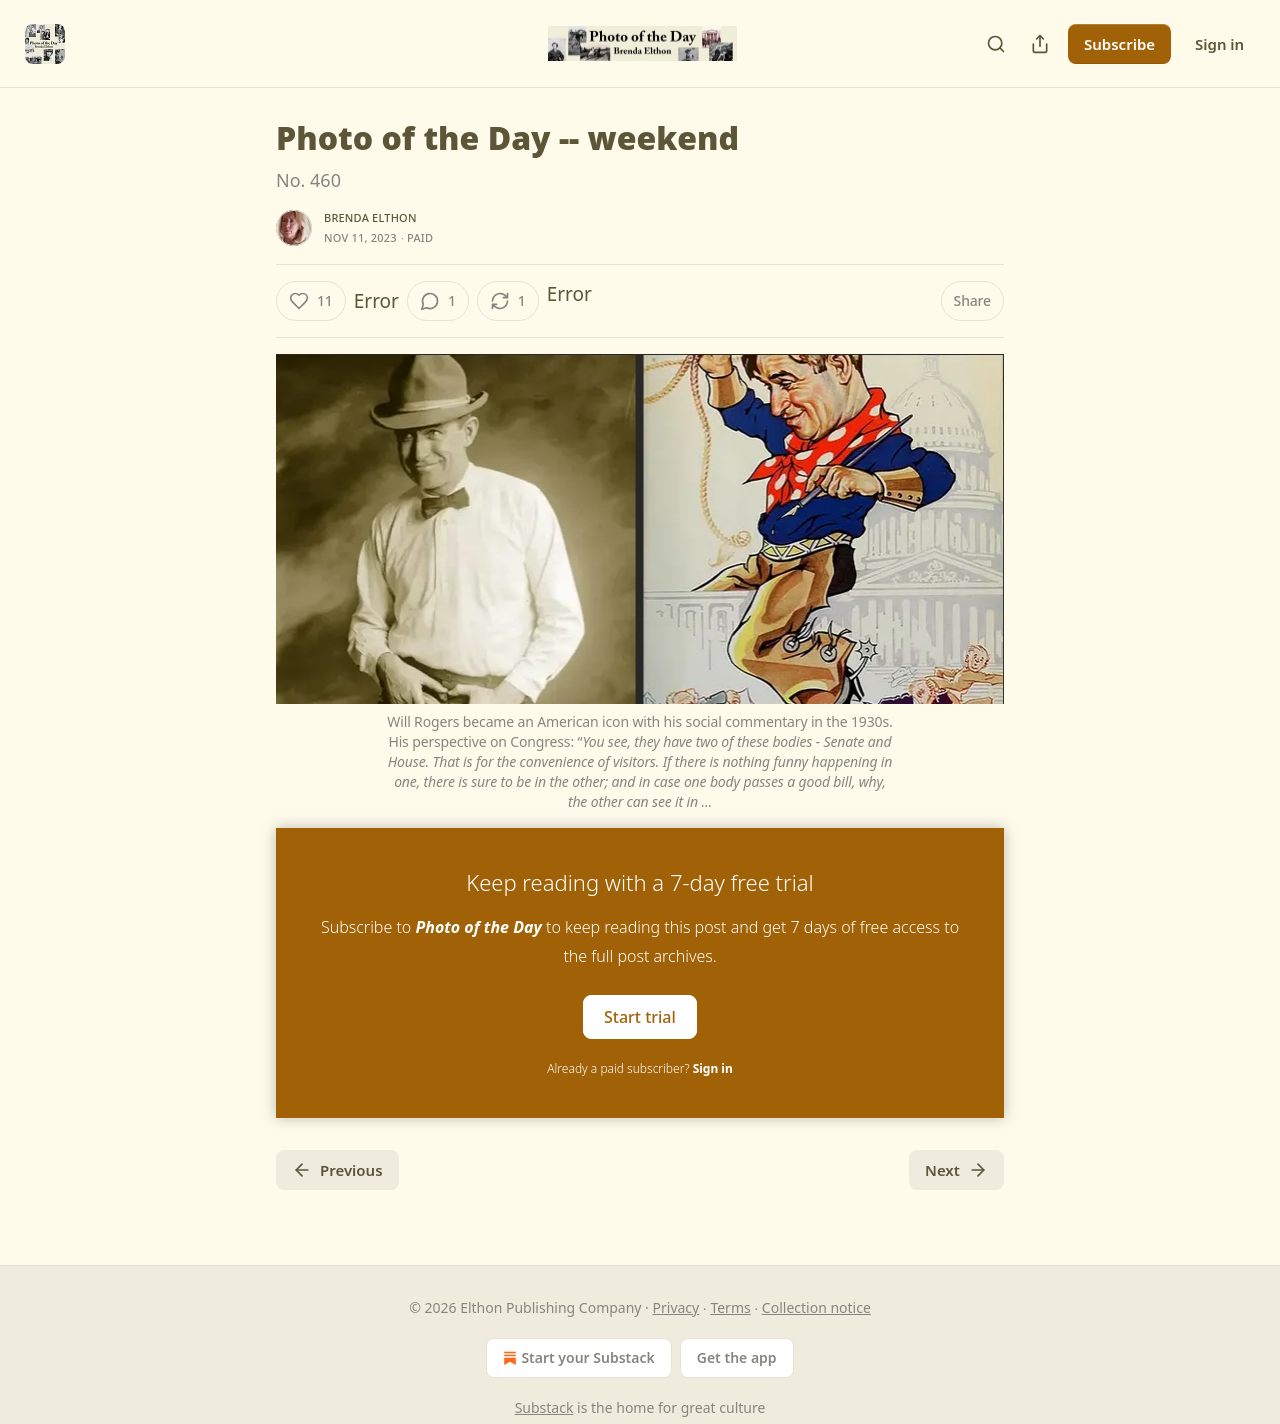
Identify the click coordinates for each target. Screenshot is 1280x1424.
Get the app (737, 1357)
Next (956, 1170)
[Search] (996, 44)
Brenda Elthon (370, 217)
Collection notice (816, 1307)
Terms (730, 1307)
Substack (544, 1407)
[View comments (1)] (438, 301)
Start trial (640, 1016)
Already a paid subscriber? (639, 1068)
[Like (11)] (311, 301)
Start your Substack (576, 1358)
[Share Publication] (1040, 44)
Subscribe (1119, 44)
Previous (337, 1170)
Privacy (676, 1307)
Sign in (1219, 44)
